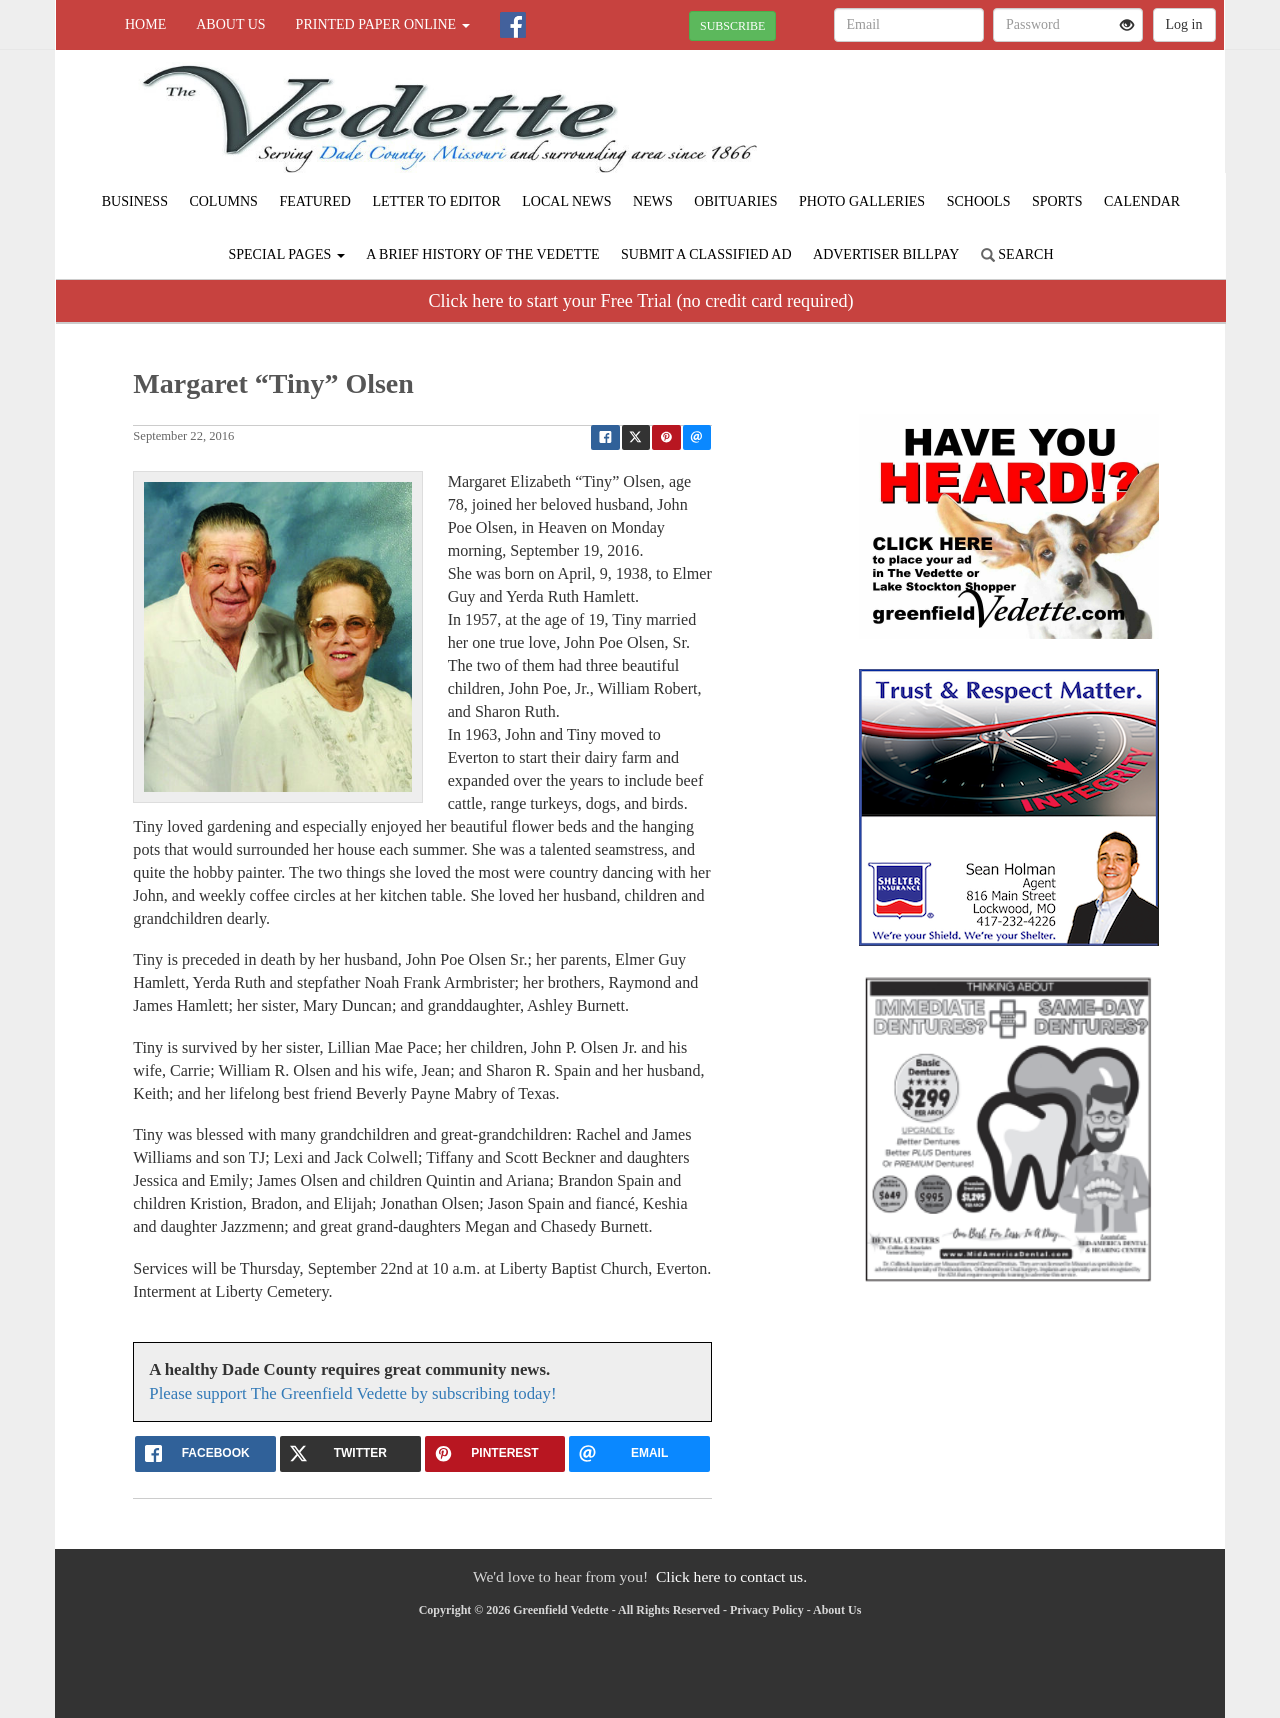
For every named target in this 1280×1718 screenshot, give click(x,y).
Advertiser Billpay (886, 254)
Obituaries (735, 201)
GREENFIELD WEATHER (1041, 120)
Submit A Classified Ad (706, 254)
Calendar (1142, 201)
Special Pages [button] (286, 254)
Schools (979, 201)
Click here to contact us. (731, 1576)
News (653, 201)
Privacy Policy (767, 1610)
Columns (223, 201)
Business (135, 201)
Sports (1057, 201)
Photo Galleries (862, 201)
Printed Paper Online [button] (383, 24)
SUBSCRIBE (732, 26)
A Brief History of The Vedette (482, 254)
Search (1017, 254)
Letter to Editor (436, 201)
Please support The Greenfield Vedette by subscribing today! (352, 1393)
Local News (566, 201)
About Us (230, 24)
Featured (315, 201)
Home (145, 24)
